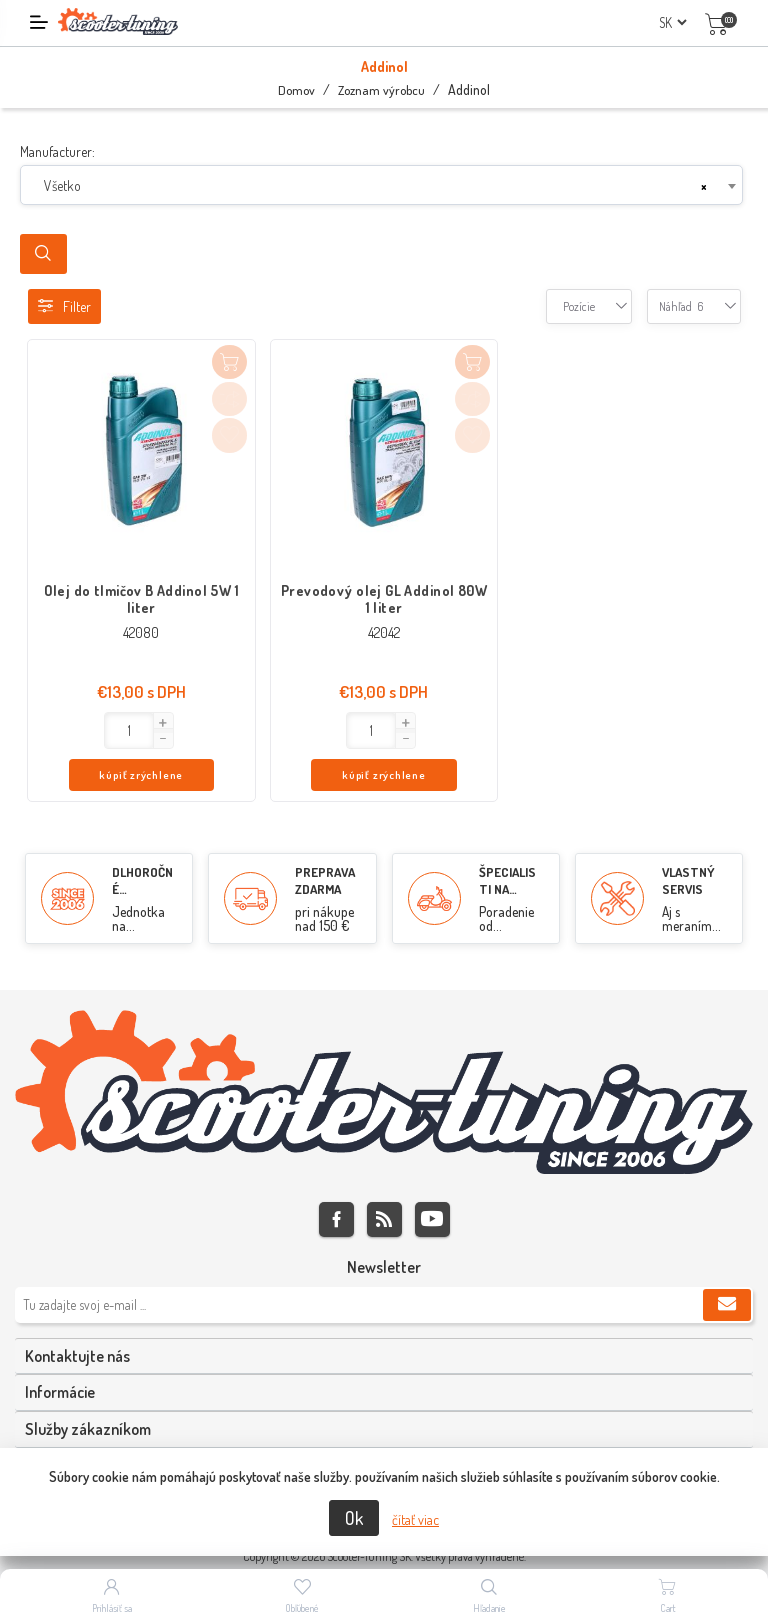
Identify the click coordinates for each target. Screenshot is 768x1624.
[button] (96, 723)
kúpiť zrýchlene (180, 731)
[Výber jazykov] (672, 22)
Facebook (336, 1179)
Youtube (432, 1179)
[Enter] (62, 730)
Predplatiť (727, 1265)
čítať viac (415, 1519)
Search (43, 254)
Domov (296, 90)
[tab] (384, 1316)
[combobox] (381, 185)
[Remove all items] (704, 186)
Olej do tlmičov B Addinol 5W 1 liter (142, 599)
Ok (354, 1518)
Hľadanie (489, 1608)
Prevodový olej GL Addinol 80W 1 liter (384, 599)
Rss (384, 1179)
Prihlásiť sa (112, 1608)
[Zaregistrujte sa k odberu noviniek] (384, 1265)
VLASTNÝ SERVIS (688, 841)
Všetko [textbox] (62, 185)
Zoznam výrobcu (381, 90)
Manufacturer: (57, 151)
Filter (64, 306)
